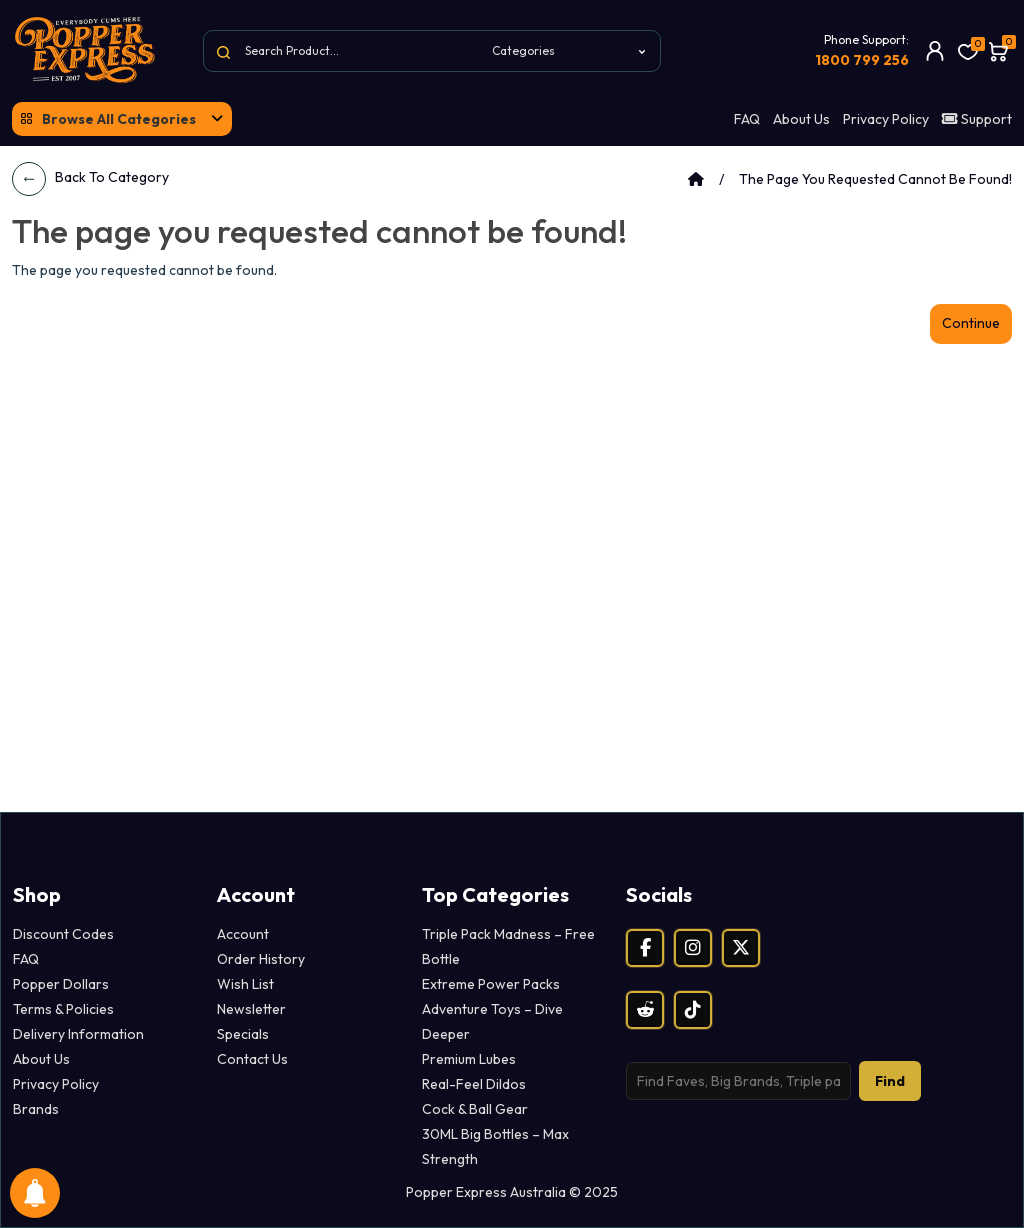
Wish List (245, 984)
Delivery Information (78, 1034)
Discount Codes (63, 934)
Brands (36, 1109)
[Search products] (738, 1081)
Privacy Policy (886, 119)
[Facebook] (645, 948)
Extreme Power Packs (491, 984)
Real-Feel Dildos (474, 1084)
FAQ (747, 119)
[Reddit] (645, 1010)
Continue (971, 323)
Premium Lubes (469, 1059)
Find (890, 1081)
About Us (801, 119)
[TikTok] (693, 1010)
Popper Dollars (61, 984)
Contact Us (252, 1059)
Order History (261, 959)
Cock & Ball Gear (475, 1109)
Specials (243, 1034)
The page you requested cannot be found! (875, 179)
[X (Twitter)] (741, 948)
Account (243, 934)
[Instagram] (693, 948)
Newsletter (251, 1009)
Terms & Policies (63, 1009)
